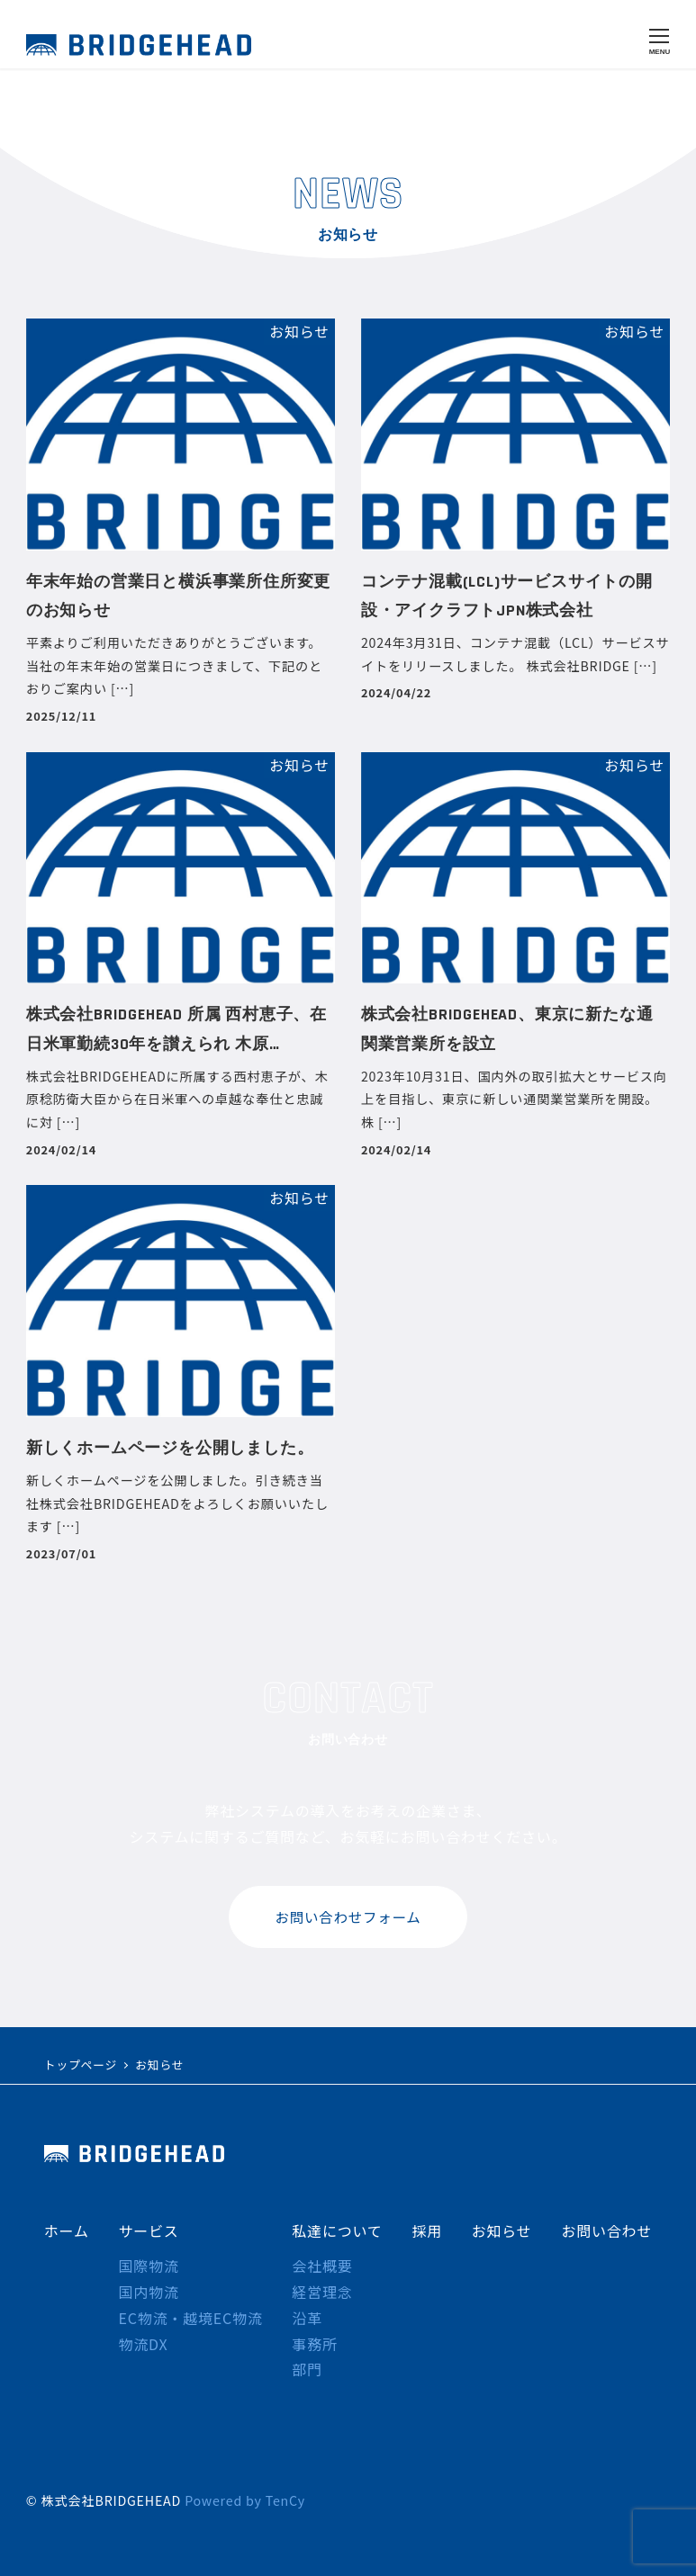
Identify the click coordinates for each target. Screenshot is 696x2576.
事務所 (314, 2344)
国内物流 (148, 2291)
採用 (426, 2230)
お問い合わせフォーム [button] (348, 1917)
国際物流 (148, 2265)
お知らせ (502, 2230)
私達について (337, 2230)
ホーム (66, 2230)
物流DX (142, 2344)
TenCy (285, 2500)
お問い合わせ (606, 2230)
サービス (148, 2230)
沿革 (307, 2318)
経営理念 (322, 2291)
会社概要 (322, 2265)
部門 (307, 2369)
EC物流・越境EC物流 (190, 2318)
